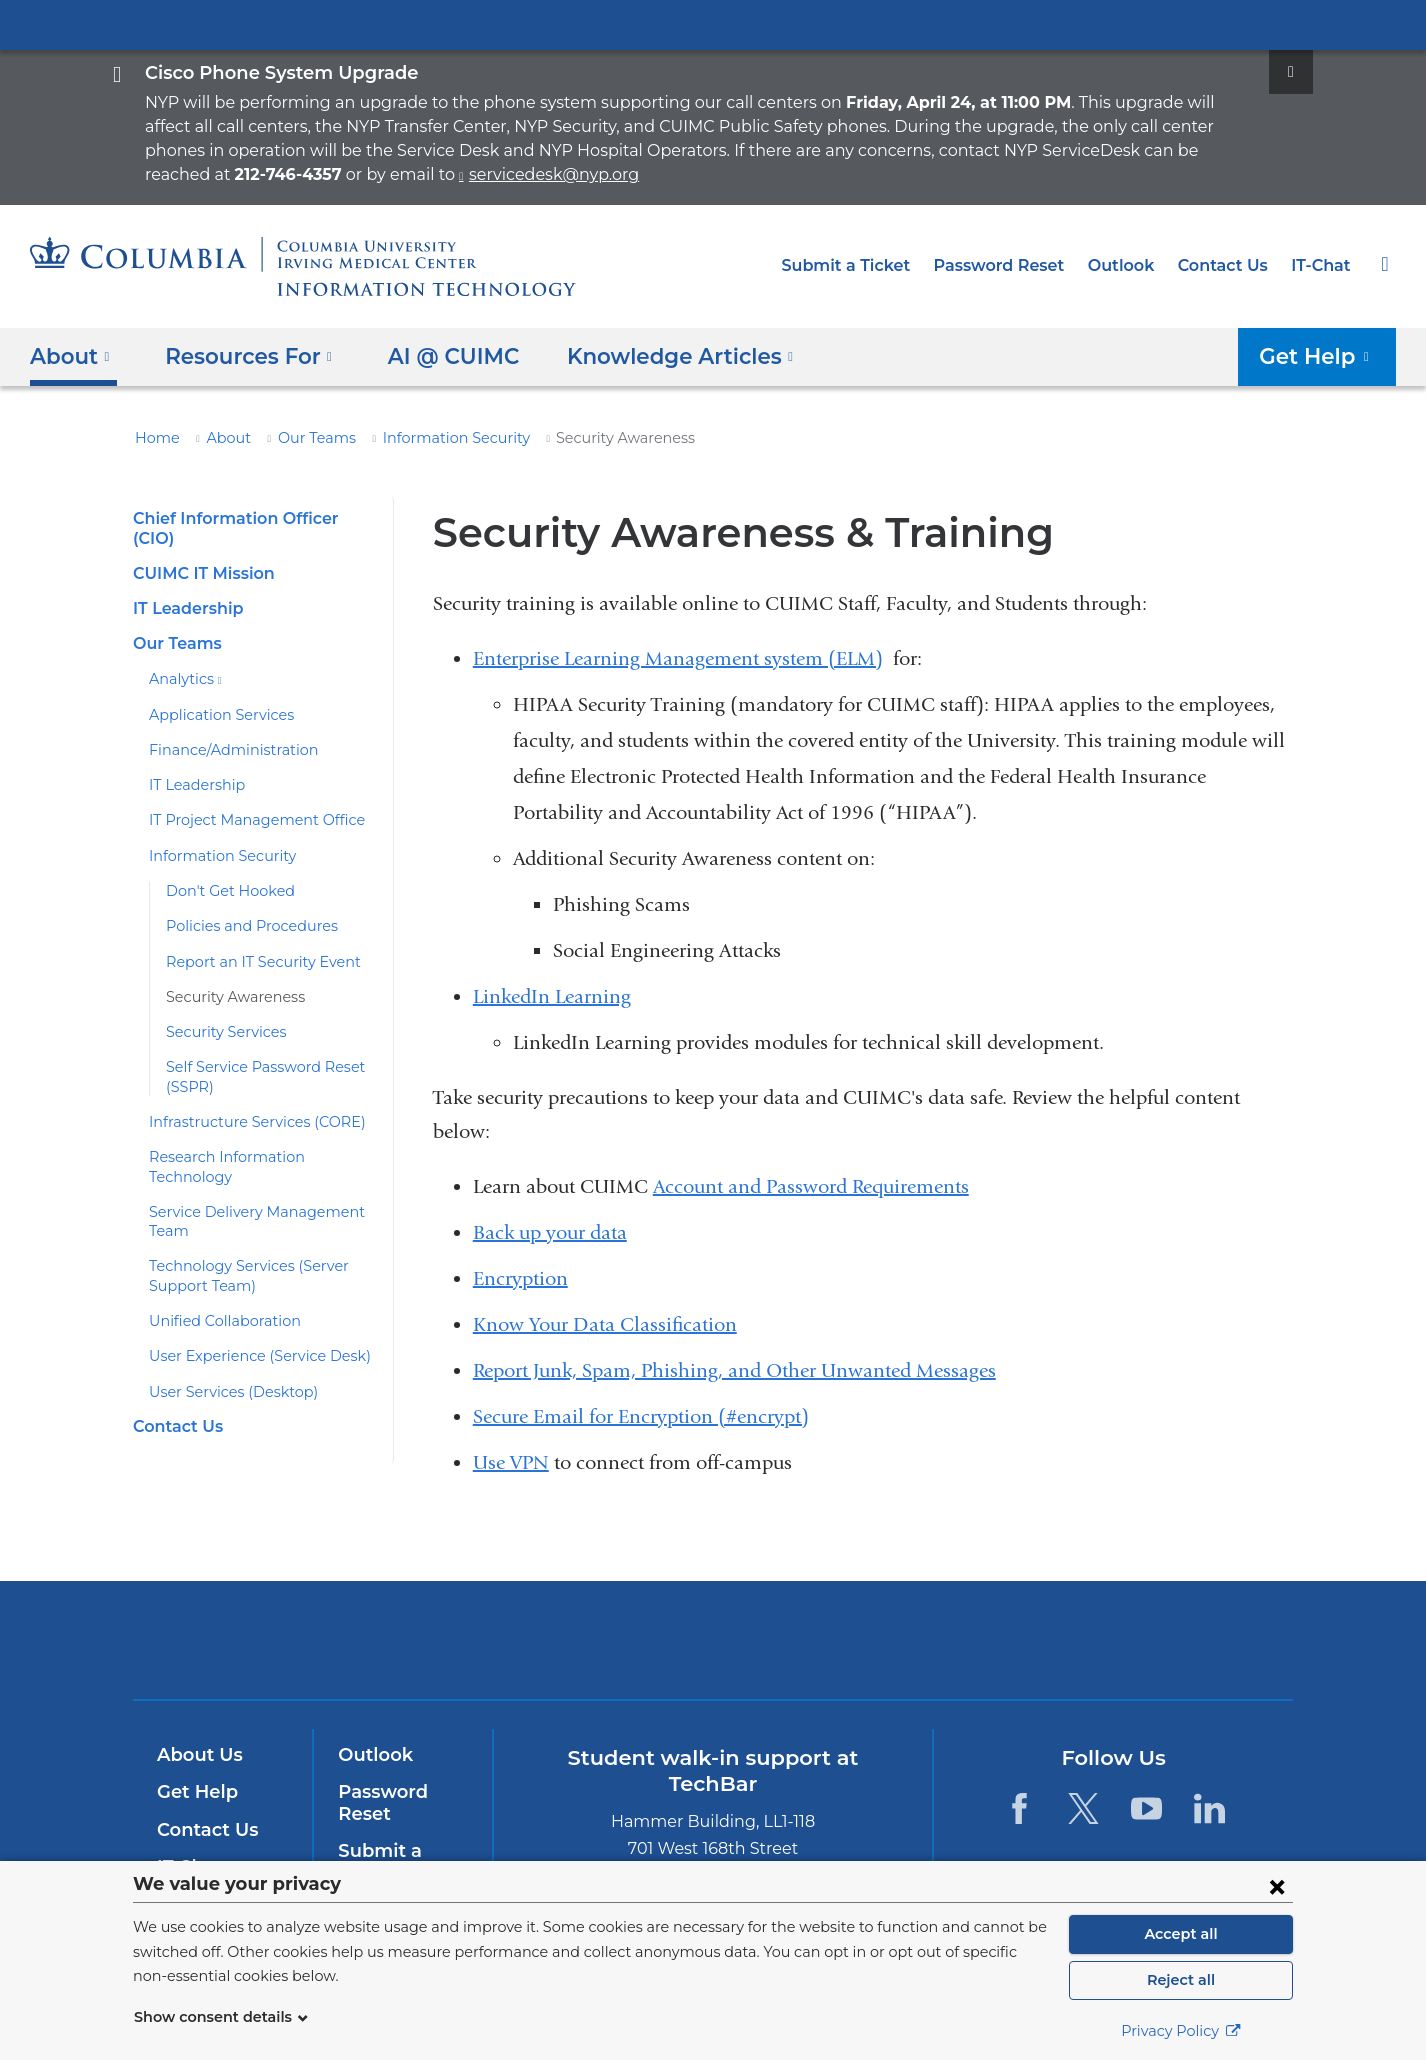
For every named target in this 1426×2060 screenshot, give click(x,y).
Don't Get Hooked (223, 872)
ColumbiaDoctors (857, 1639)
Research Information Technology (256, 1138)
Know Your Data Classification (605, 1324)
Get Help (194, 1792)
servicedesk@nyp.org (232, 174)
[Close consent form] (1277, 1886)
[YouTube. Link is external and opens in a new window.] (1146, 1808)
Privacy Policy (1181, 2031)
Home (154, 438)
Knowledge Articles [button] (655, 356)
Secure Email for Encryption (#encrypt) (641, 1416)
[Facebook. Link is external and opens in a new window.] (1019, 1808)
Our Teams (300, 438)
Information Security (426, 438)
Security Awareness (229, 978)
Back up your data (550, 1232)
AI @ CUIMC (438, 356)
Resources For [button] (243, 356)
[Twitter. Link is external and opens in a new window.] (1082, 1808)
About (219, 438)
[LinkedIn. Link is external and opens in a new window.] (1209, 1808)
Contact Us (1230, 265)
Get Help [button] (1321, 356)
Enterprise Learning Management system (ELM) (678, 658)
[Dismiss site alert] (1291, 72)
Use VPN (511, 1462)
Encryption (520, 1278)
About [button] (70, 356)
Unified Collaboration (216, 1282)
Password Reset (1019, 265)
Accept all (1181, 1934)
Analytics (181, 660)
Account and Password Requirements (811, 1186)
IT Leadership (185, 589)
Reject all (1180, 1980)
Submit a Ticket (874, 265)
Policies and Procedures (243, 907)
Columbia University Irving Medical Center (713, 24)
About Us (197, 1755)
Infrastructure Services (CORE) (248, 1103)
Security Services (221, 1013)
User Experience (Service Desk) (251, 1318)
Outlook (1134, 265)
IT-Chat (1323, 265)
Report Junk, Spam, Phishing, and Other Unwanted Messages (734, 1370)
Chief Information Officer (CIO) (249, 518)
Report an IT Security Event (254, 942)
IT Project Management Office (244, 801)
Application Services (214, 695)
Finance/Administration (222, 731)
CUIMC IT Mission (200, 554)
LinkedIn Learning (552, 996)
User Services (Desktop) (227, 1353)
